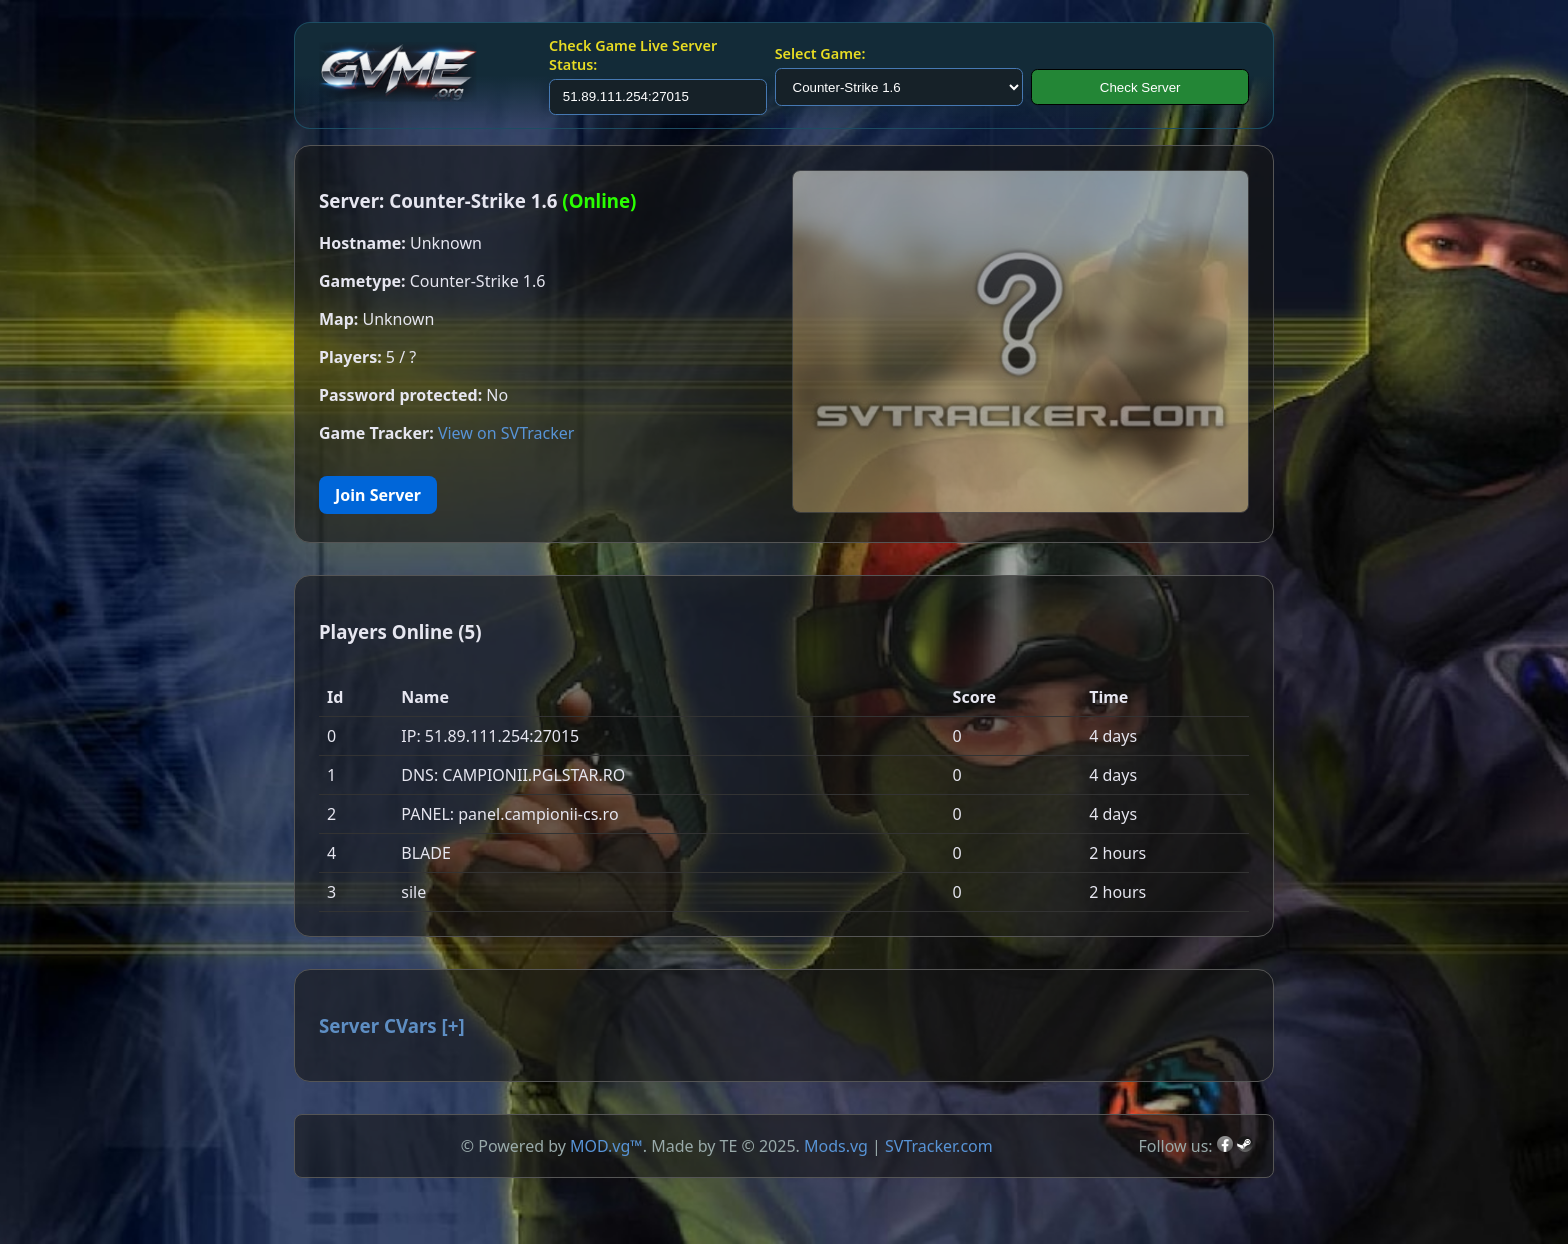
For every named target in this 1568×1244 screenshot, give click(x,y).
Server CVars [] (392, 1025)
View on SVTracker (506, 433)
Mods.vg (836, 1146)
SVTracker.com (939, 1146)
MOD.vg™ (606, 1146)
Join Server (378, 495)
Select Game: (820, 53)
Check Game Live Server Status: (633, 55)
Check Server (1140, 87)
